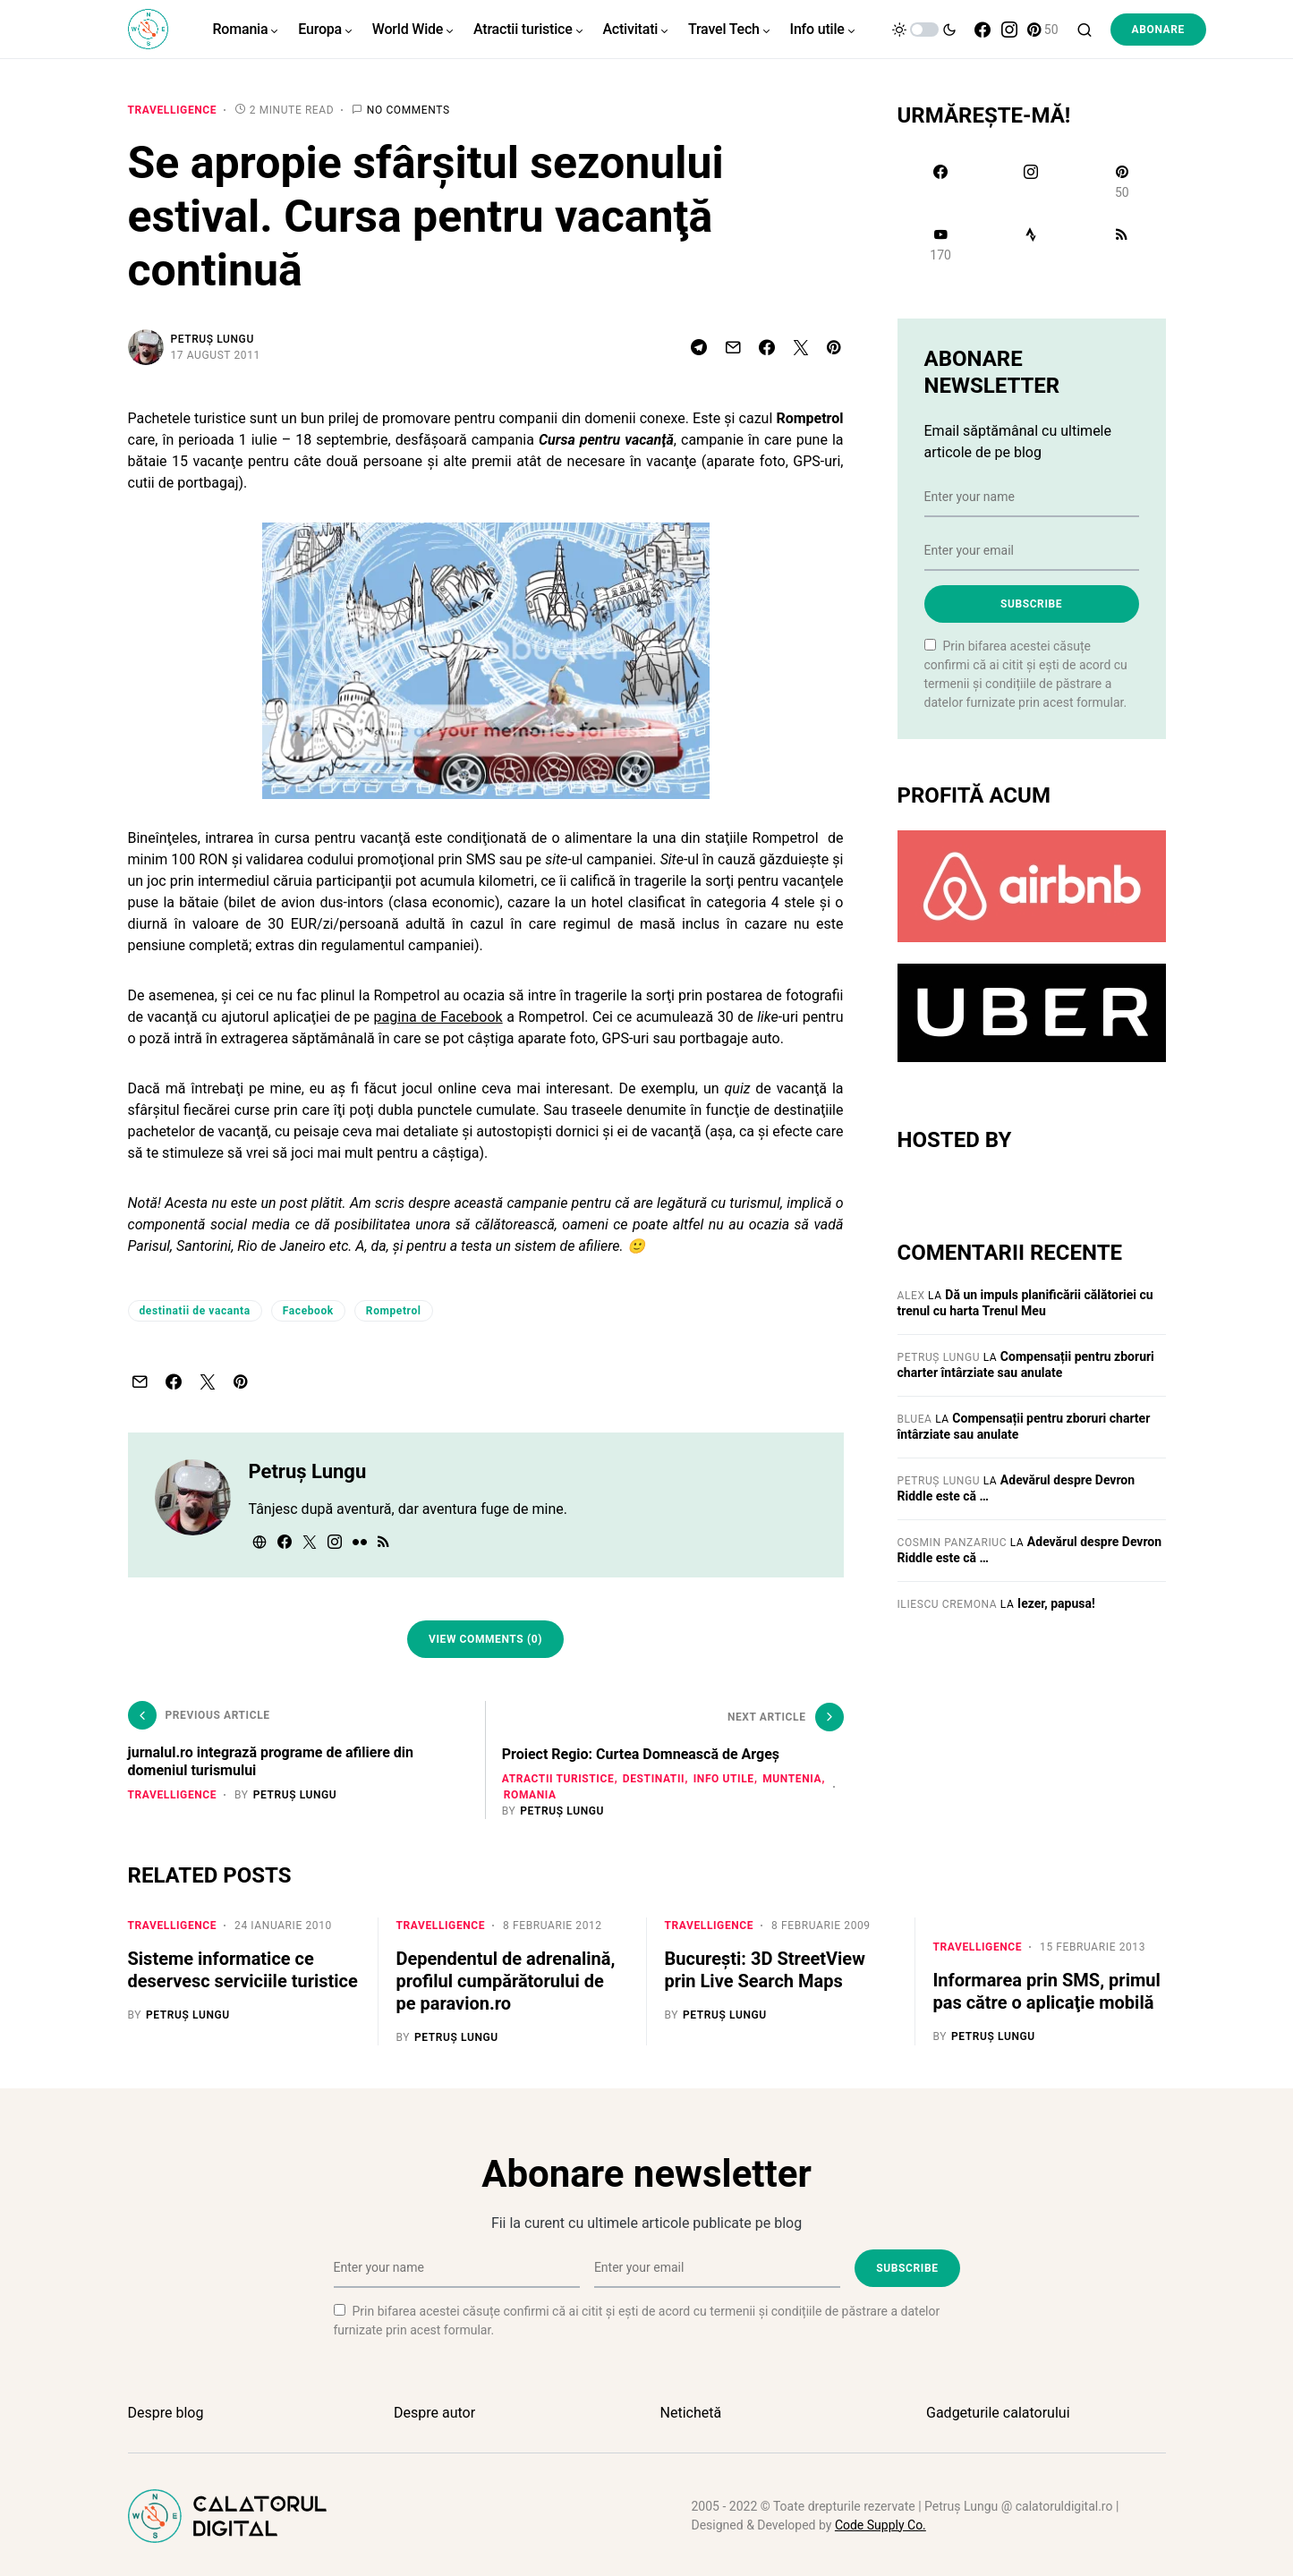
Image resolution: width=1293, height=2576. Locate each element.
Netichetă (691, 2410)
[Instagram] (1009, 29)
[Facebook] (982, 29)
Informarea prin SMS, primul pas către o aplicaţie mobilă (1047, 1989)
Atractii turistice (560, 1777)
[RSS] (1121, 244)
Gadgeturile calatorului (998, 2410)
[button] (924, 29)
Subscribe (1031, 604)
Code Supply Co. (880, 2522)
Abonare (1158, 29)
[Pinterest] (1043, 29)
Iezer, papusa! (1056, 1603)
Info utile (725, 1777)
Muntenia (535, 1793)
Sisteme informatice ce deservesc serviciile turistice (243, 1968)
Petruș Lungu (212, 339)
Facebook (308, 1311)
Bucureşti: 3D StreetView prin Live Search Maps (765, 1968)
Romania (599, 1793)
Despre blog (166, 2410)
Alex (911, 1295)
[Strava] (1031, 244)
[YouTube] (941, 244)
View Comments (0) (485, 1639)
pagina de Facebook (438, 1016)
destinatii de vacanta (195, 1311)
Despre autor (434, 2410)
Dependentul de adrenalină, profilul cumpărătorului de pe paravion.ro (506, 1979)
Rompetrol (393, 1311)
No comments (408, 110)
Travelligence (172, 110)
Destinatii (655, 1777)
